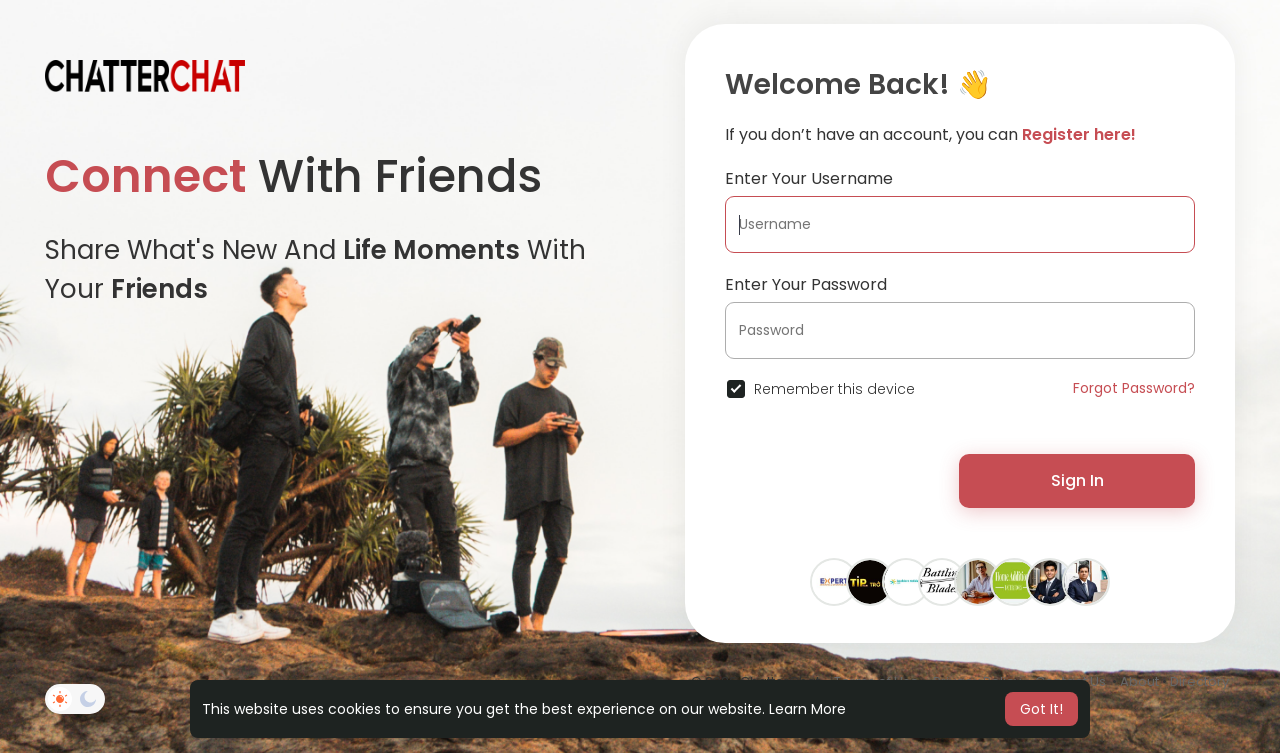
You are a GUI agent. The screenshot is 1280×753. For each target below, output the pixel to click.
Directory (1199, 681)
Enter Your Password (806, 284)
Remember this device (834, 389)
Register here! (1079, 134)
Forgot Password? (1134, 388)
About (1139, 681)
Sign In (1077, 480)
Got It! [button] (1041, 709)
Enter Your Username (809, 178)
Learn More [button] (807, 709)
